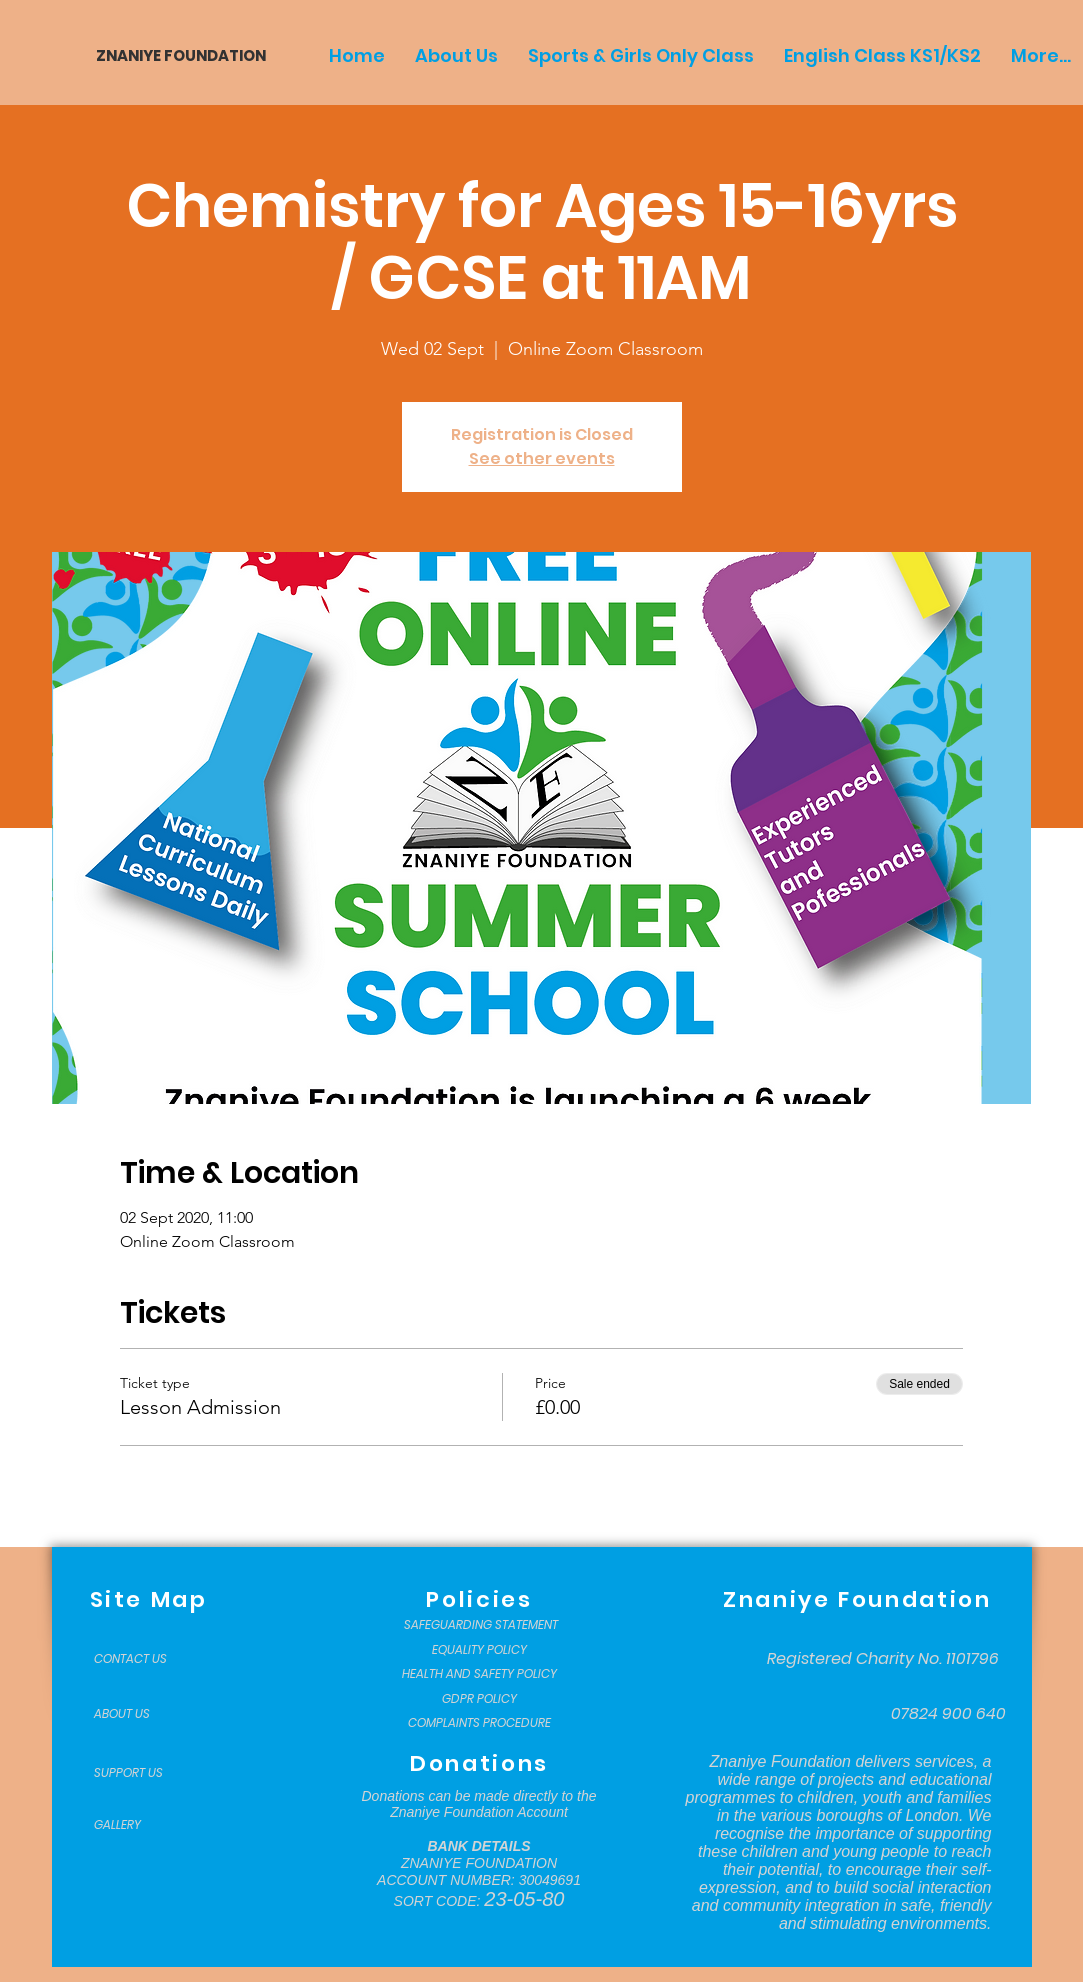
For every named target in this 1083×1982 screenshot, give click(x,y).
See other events (542, 458)
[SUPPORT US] (144, 1773)
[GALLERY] (144, 1825)
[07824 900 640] (948, 1714)
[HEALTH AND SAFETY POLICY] (479, 1674)
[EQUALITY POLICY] (479, 1650)
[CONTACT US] (144, 1659)
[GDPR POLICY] (479, 1699)
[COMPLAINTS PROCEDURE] (479, 1723)
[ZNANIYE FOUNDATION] (173, 55)
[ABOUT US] (144, 1714)
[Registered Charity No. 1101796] (883, 1659)
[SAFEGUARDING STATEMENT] (481, 1625)
